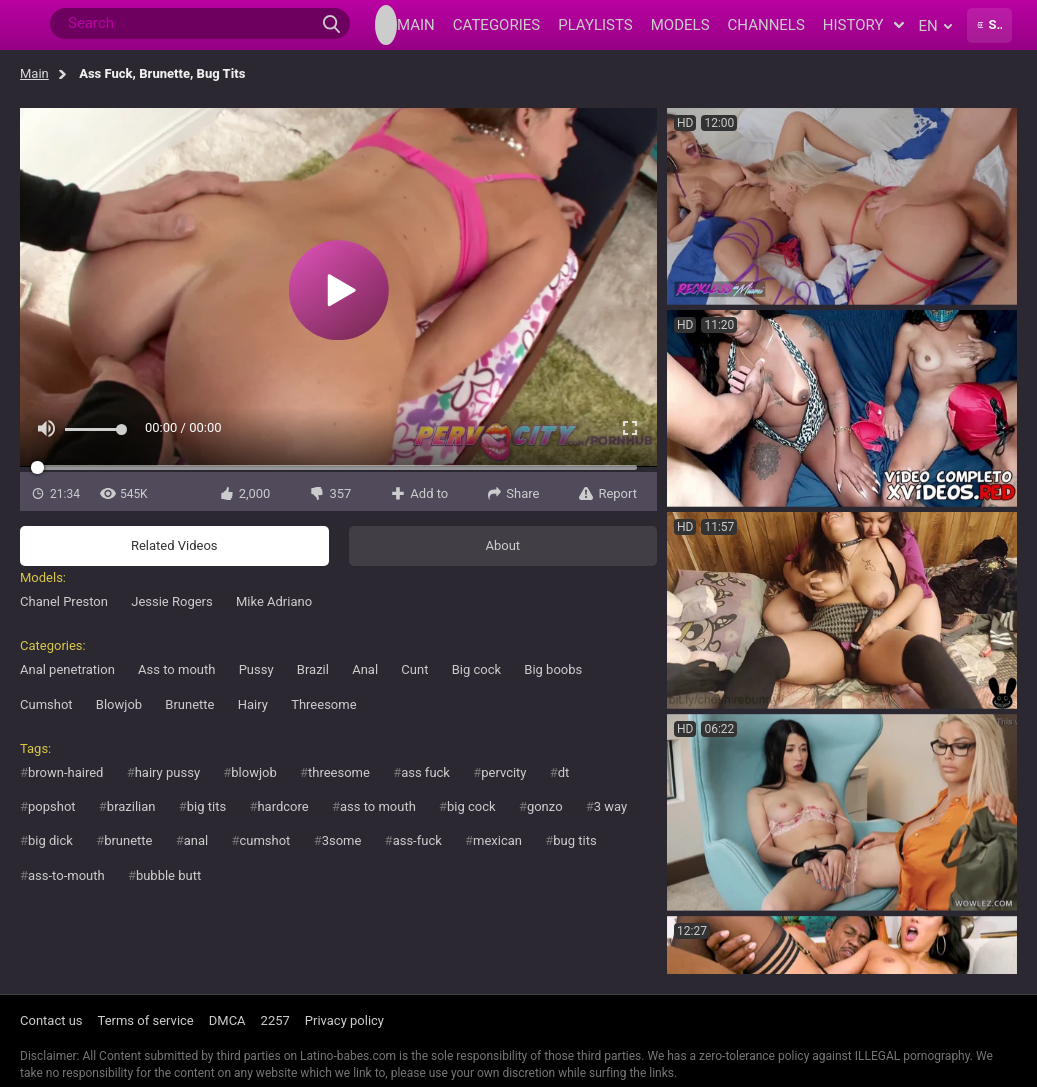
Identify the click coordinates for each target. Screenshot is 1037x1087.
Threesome (323, 704)
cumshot (264, 840)
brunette (128, 840)
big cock (471, 806)
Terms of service (146, 1020)
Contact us (51, 1020)
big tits (206, 806)
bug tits (574, 840)
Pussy (256, 669)
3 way (610, 806)
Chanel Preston (64, 601)
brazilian (131, 806)
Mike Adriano (274, 601)
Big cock (476, 669)
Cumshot (46, 704)
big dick (50, 840)
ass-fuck (417, 840)
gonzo (545, 806)
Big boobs (553, 669)
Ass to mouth (176, 669)
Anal (365, 669)
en (935, 26)
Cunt (414, 669)
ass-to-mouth (66, 875)
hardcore (282, 806)
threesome (339, 772)
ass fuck (425, 772)
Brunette (189, 704)
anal (196, 840)
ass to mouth (378, 806)
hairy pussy (167, 772)
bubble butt (168, 875)
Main (34, 73)
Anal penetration (67, 669)
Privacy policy (344, 1020)
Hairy (253, 704)
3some (342, 840)
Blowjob (119, 704)
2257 (275, 1020)
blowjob (253, 772)
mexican (497, 840)
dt (564, 772)
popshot (52, 806)
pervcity (503, 772)
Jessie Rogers (172, 601)
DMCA (227, 1020)
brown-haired (65, 772)
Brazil (313, 669)
